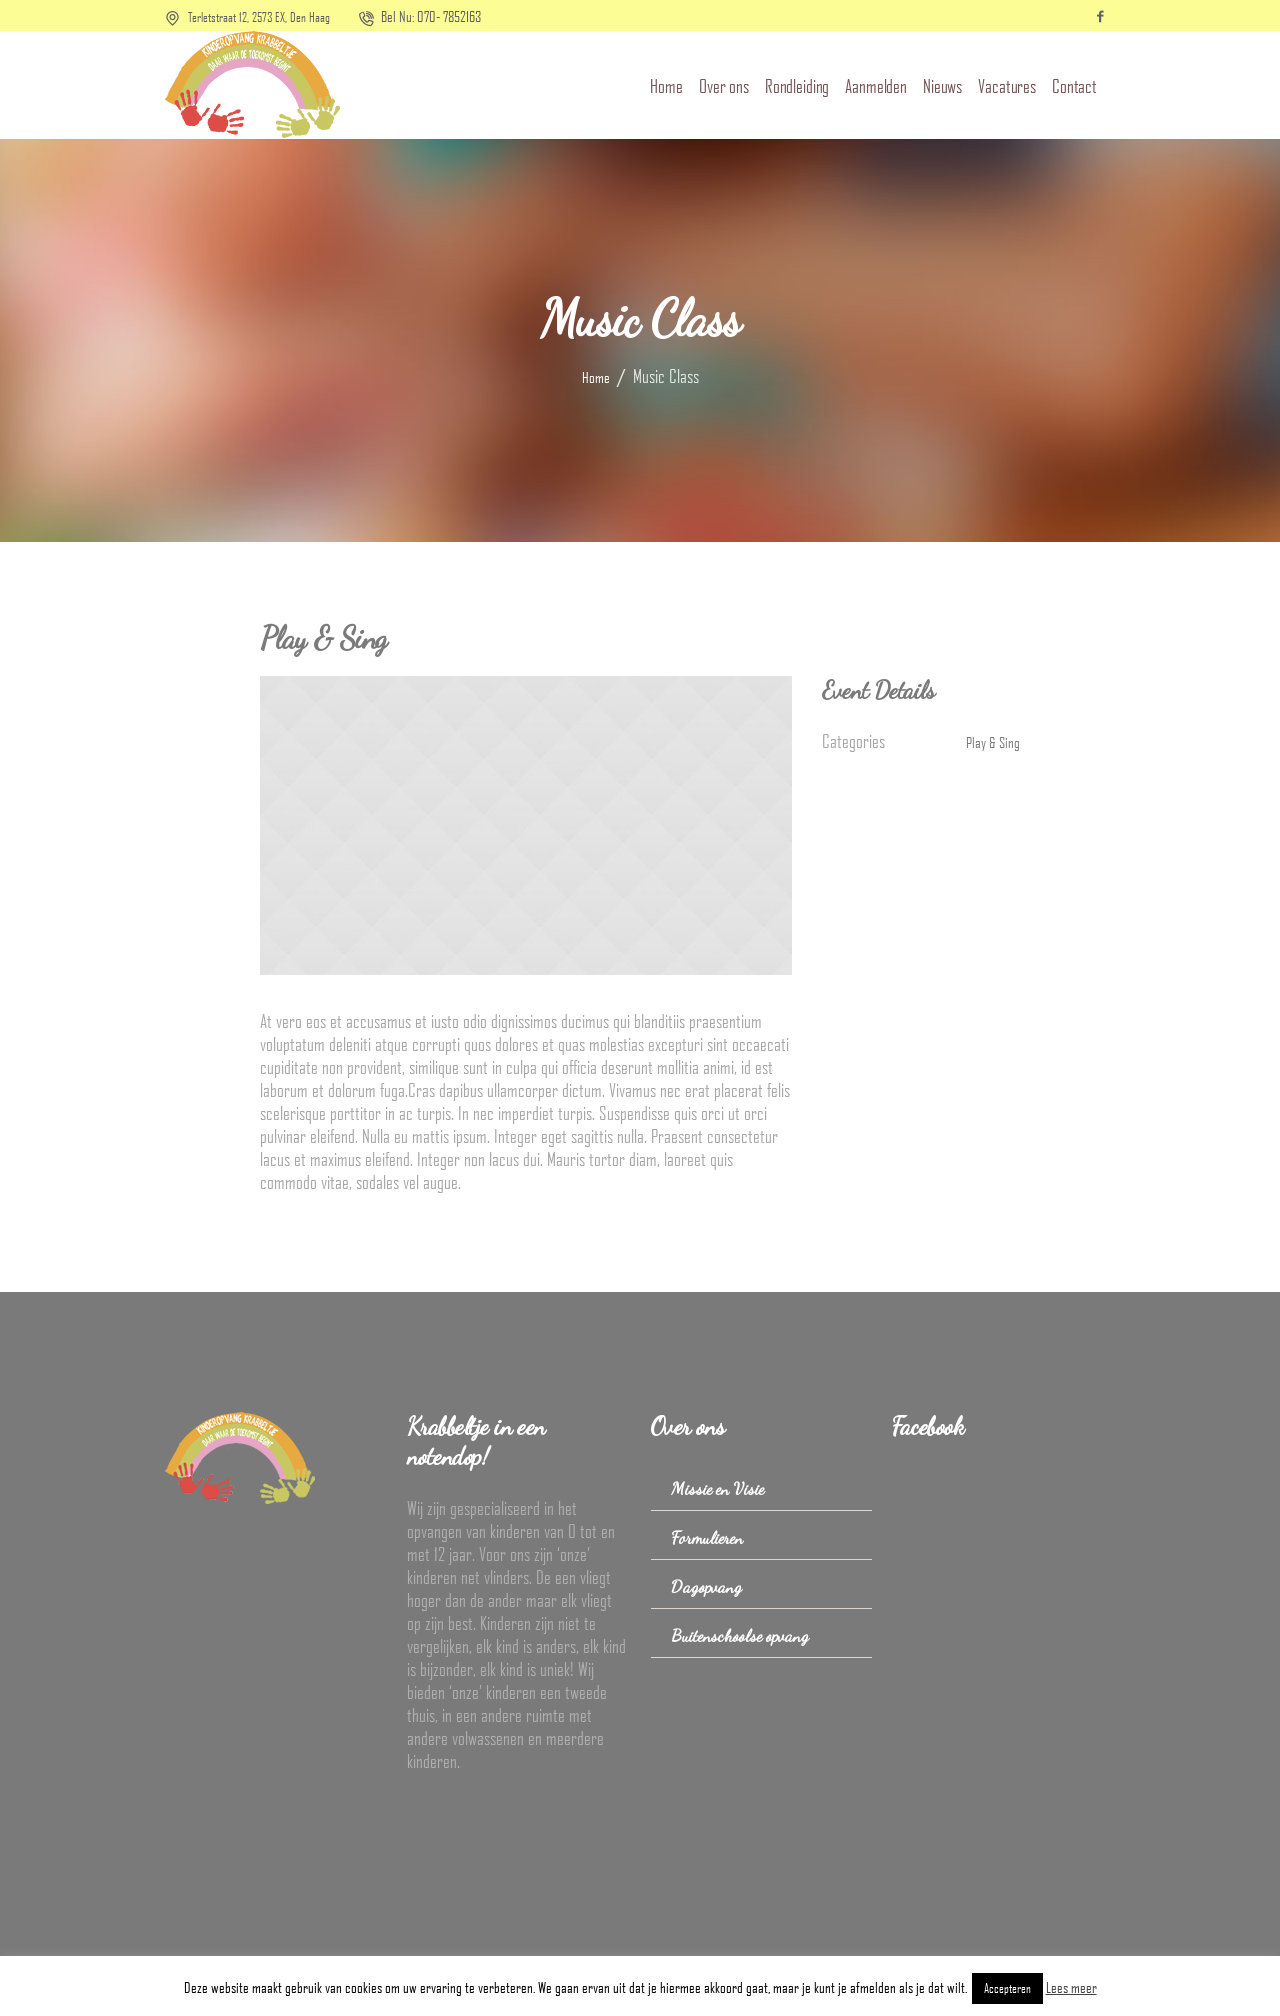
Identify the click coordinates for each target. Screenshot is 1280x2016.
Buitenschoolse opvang (740, 1635)
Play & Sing (993, 742)
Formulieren (707, 1537)
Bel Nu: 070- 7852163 (431, 16)
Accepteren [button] (1007, 1988)
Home (596, 377)
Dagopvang (706, 1586)
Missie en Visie (717, 1488)
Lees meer (1071, 1987)
